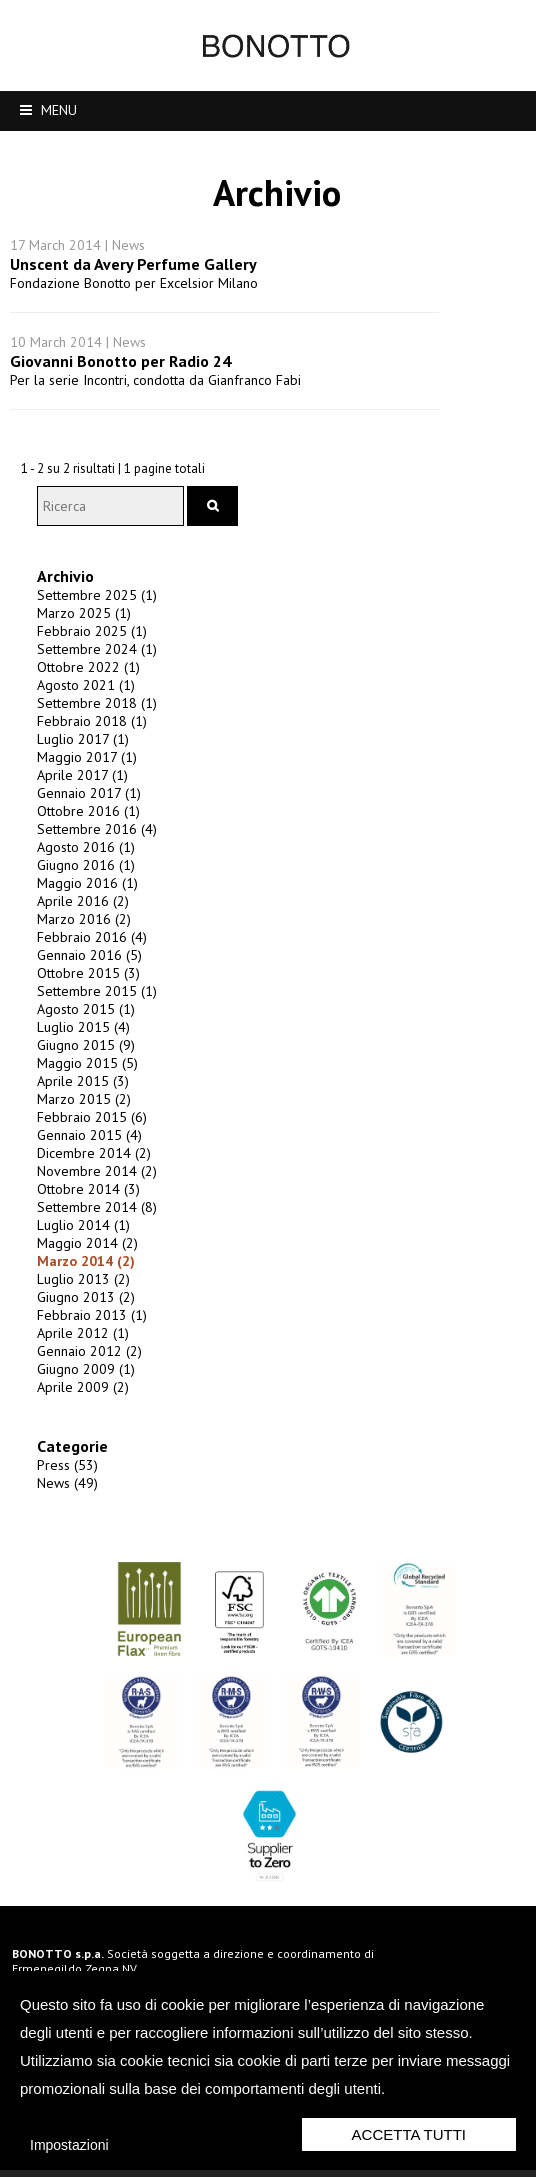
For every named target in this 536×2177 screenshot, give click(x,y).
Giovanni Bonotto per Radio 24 (120, 321)
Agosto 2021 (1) (79, 676)
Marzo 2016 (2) (77, 910)
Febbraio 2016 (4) (85, 928)
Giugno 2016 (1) (79, 856)
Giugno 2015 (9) (79, 1036)
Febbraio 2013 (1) (85, 1306)
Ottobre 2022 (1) (81, 658)
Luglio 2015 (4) (76, 1018)
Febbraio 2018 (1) (85, 712)
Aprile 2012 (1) (76, 1324)
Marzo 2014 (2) (79, 1252)
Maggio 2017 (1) (80, 748)
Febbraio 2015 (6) (85, 1108)
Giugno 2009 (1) (79, 1360)
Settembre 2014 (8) (90, 1198)
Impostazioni (69, 2145)
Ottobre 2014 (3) (81, 1180)
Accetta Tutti (409, 2134)
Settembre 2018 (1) (90, 694)
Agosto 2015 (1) (79, 1000)
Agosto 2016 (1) (79, 838)
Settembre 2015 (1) (90, 982)
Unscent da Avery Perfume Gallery (133, 224)
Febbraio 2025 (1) (85, 622)
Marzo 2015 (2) (77, 1090)
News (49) (60, 1474)
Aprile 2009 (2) (76, 1378)
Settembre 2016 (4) (90, 820)
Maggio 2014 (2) (80, 1234)
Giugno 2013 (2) (79, 1288)
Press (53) (60, 1456)
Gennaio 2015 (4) (82, 1126)
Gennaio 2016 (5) (82, 946)
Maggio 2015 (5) (80, 1054)
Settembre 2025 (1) (90, 586)
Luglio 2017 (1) (76, 730)
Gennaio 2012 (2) (82, 1342)
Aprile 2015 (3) (76, 1072)
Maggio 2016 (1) (80, 874)
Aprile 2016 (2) (76, 892)
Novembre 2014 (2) (90, 1162)
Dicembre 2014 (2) (87, 1144)
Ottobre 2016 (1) (81, 802)
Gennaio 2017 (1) (82, 784)
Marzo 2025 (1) (77, 604)
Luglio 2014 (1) (76, 1216)
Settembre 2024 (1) (90, 640)
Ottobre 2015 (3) (81, 964)
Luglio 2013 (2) (76, 1270)
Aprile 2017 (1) (75, 766)
